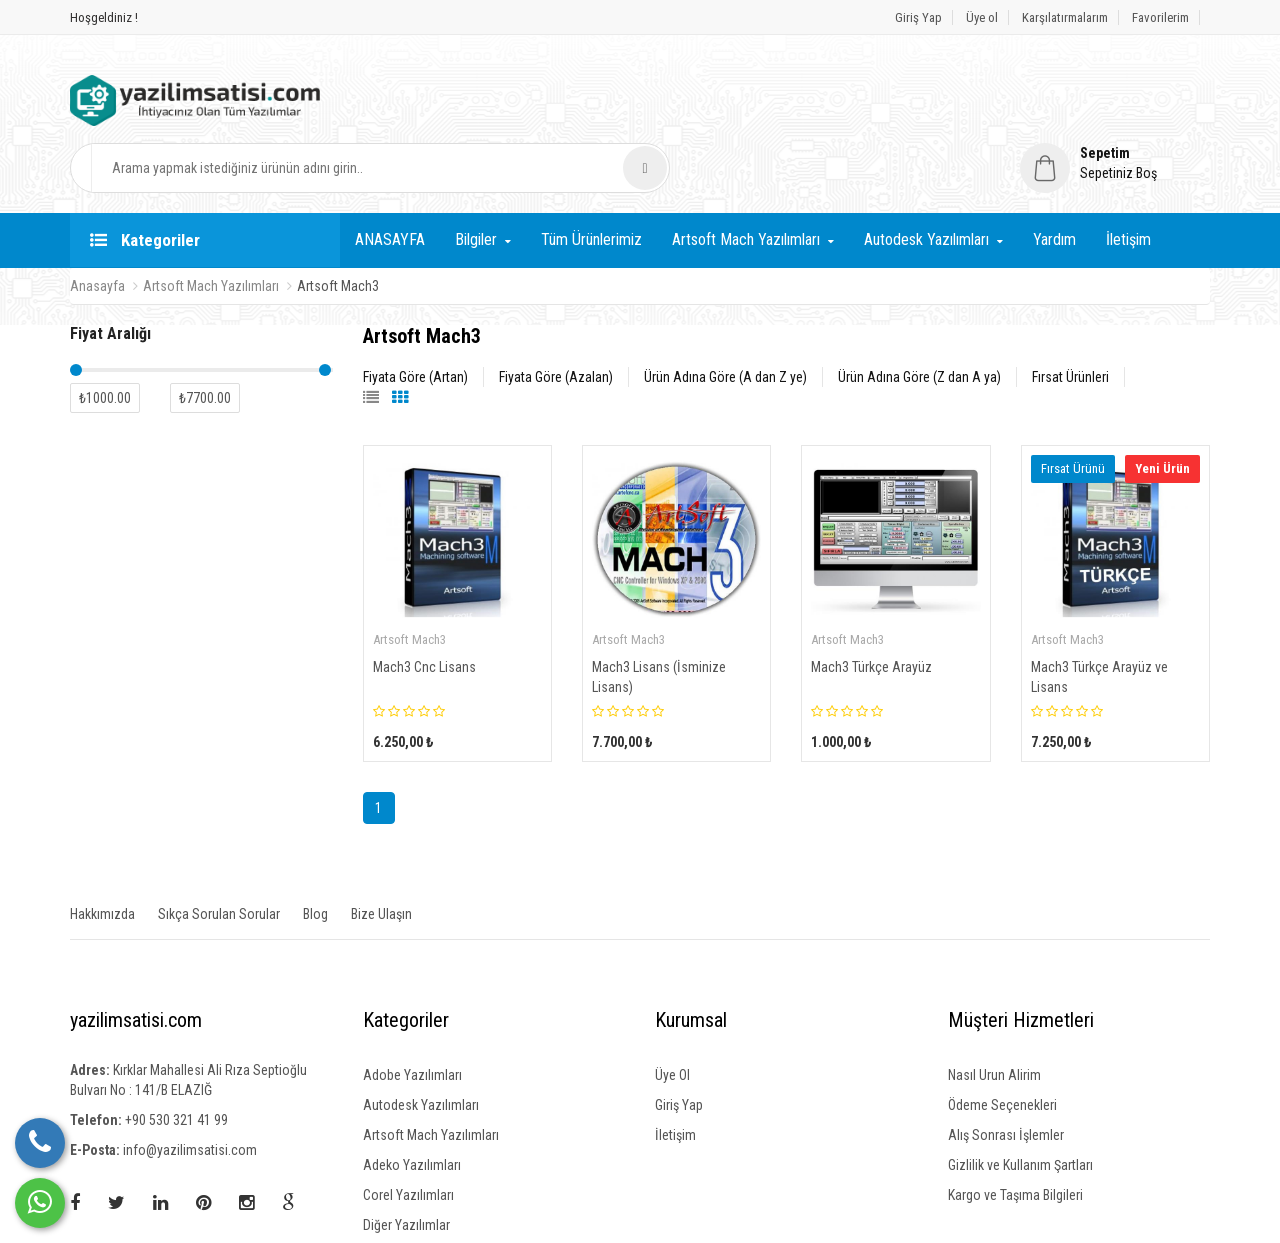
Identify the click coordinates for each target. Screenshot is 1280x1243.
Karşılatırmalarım (1065, 17)
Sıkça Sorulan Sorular (219, 857)
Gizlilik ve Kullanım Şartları (1020, 1108)
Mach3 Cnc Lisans (424, 610)
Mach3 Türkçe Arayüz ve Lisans (1099, 620)
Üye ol (982, 17)
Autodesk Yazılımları (926, 182)
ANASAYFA (390, 182)
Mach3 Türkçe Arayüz (871, 610)
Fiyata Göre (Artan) (415, 320)
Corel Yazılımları (408, 1138)
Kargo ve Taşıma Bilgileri (1015, 1138)
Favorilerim (1160, 17)
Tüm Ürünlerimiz (591, 182)
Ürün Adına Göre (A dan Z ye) (725, 320)
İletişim (1128, 182)
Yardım (1054, 182)
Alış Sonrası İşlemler (1006, 1078)
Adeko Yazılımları (412, 1108)
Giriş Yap (918, 17)
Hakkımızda (102, 857)
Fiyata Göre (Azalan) (556, 320)
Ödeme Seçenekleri (1002, 1048)
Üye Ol (672, 1018)
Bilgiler (476, 182)
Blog (315, 857)
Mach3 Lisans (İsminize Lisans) (659, 620)
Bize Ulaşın (381, 857)
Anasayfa (97, 229)
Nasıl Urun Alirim (994, 1018)
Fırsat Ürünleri (1070, 320)
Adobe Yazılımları (412, 1018)
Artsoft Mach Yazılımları (746, 182)
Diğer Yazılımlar (406, 1168)
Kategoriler (145, 183)
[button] (1115, 95)
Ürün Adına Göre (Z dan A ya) (919, 320)
